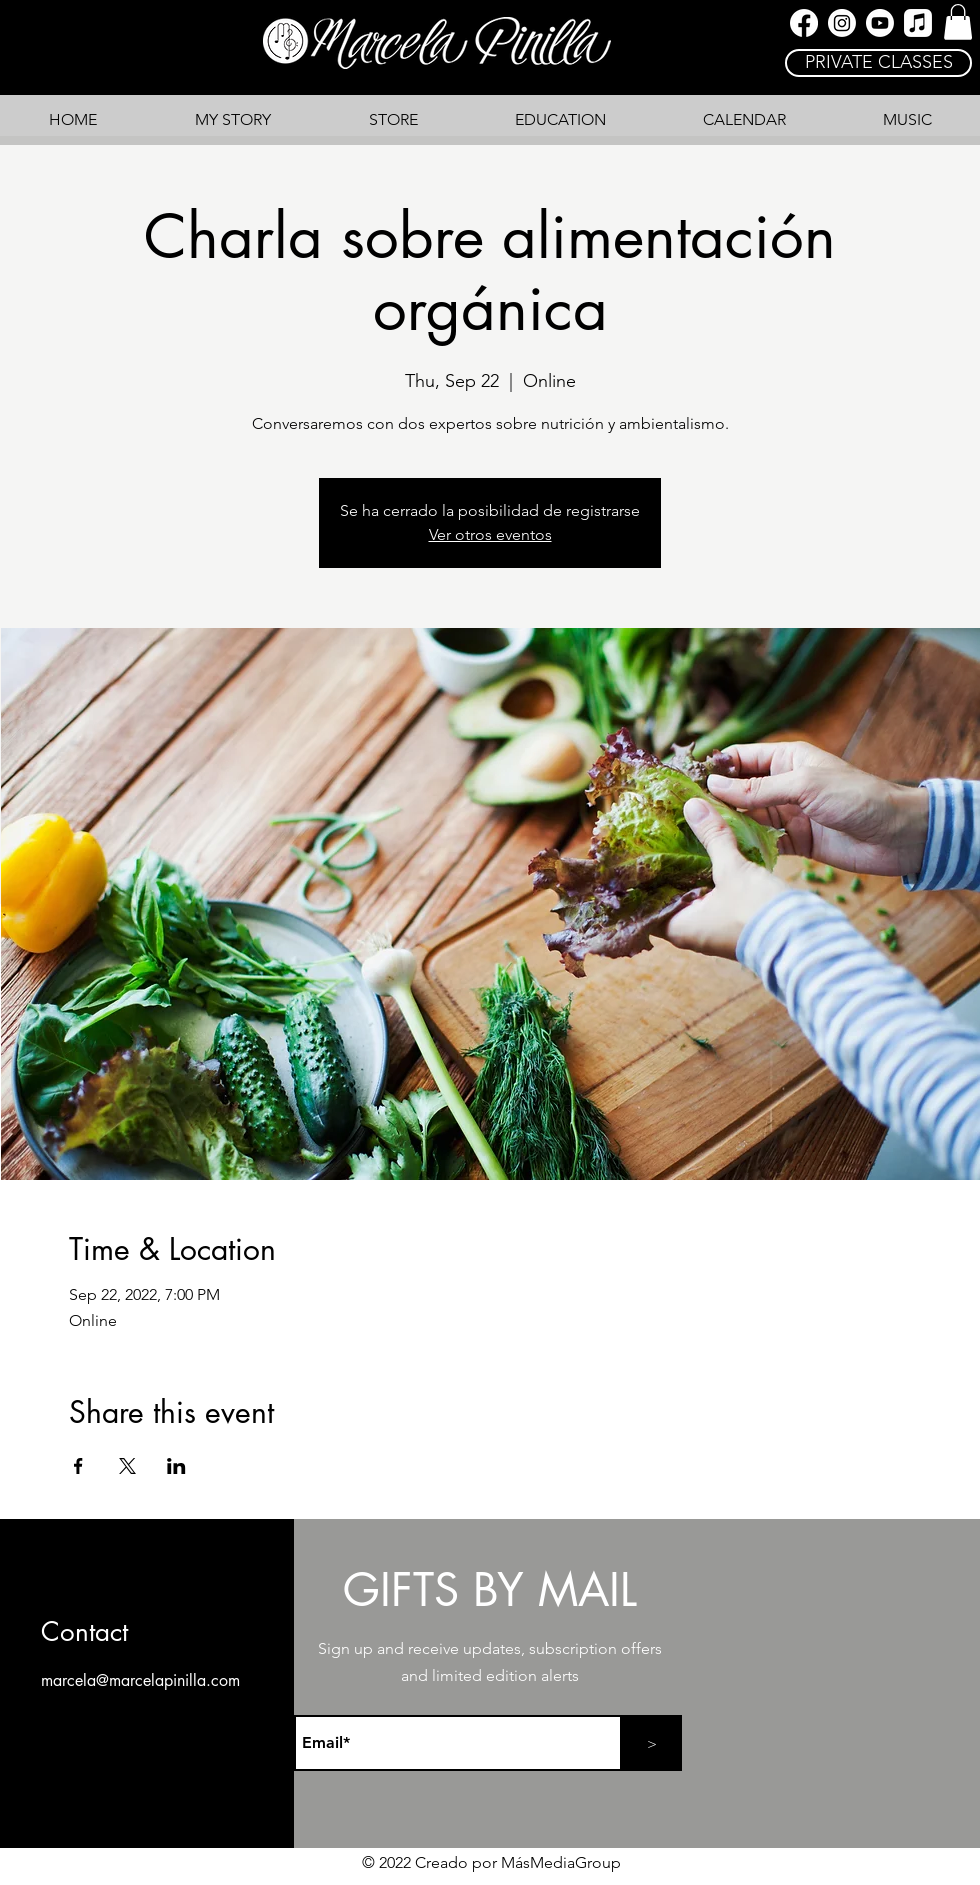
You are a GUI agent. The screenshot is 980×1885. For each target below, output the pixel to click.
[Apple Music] (918, 23)
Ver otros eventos (490, 534)
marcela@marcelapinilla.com (140, 1680)
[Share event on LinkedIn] (176, 1466)
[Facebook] (804, 23)
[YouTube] (880, 23)
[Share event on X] (127, 1466)
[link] (958, 22)
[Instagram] (842, 23)
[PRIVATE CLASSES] (878, 63)
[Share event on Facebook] (78, 1466)
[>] (652, 1743)
